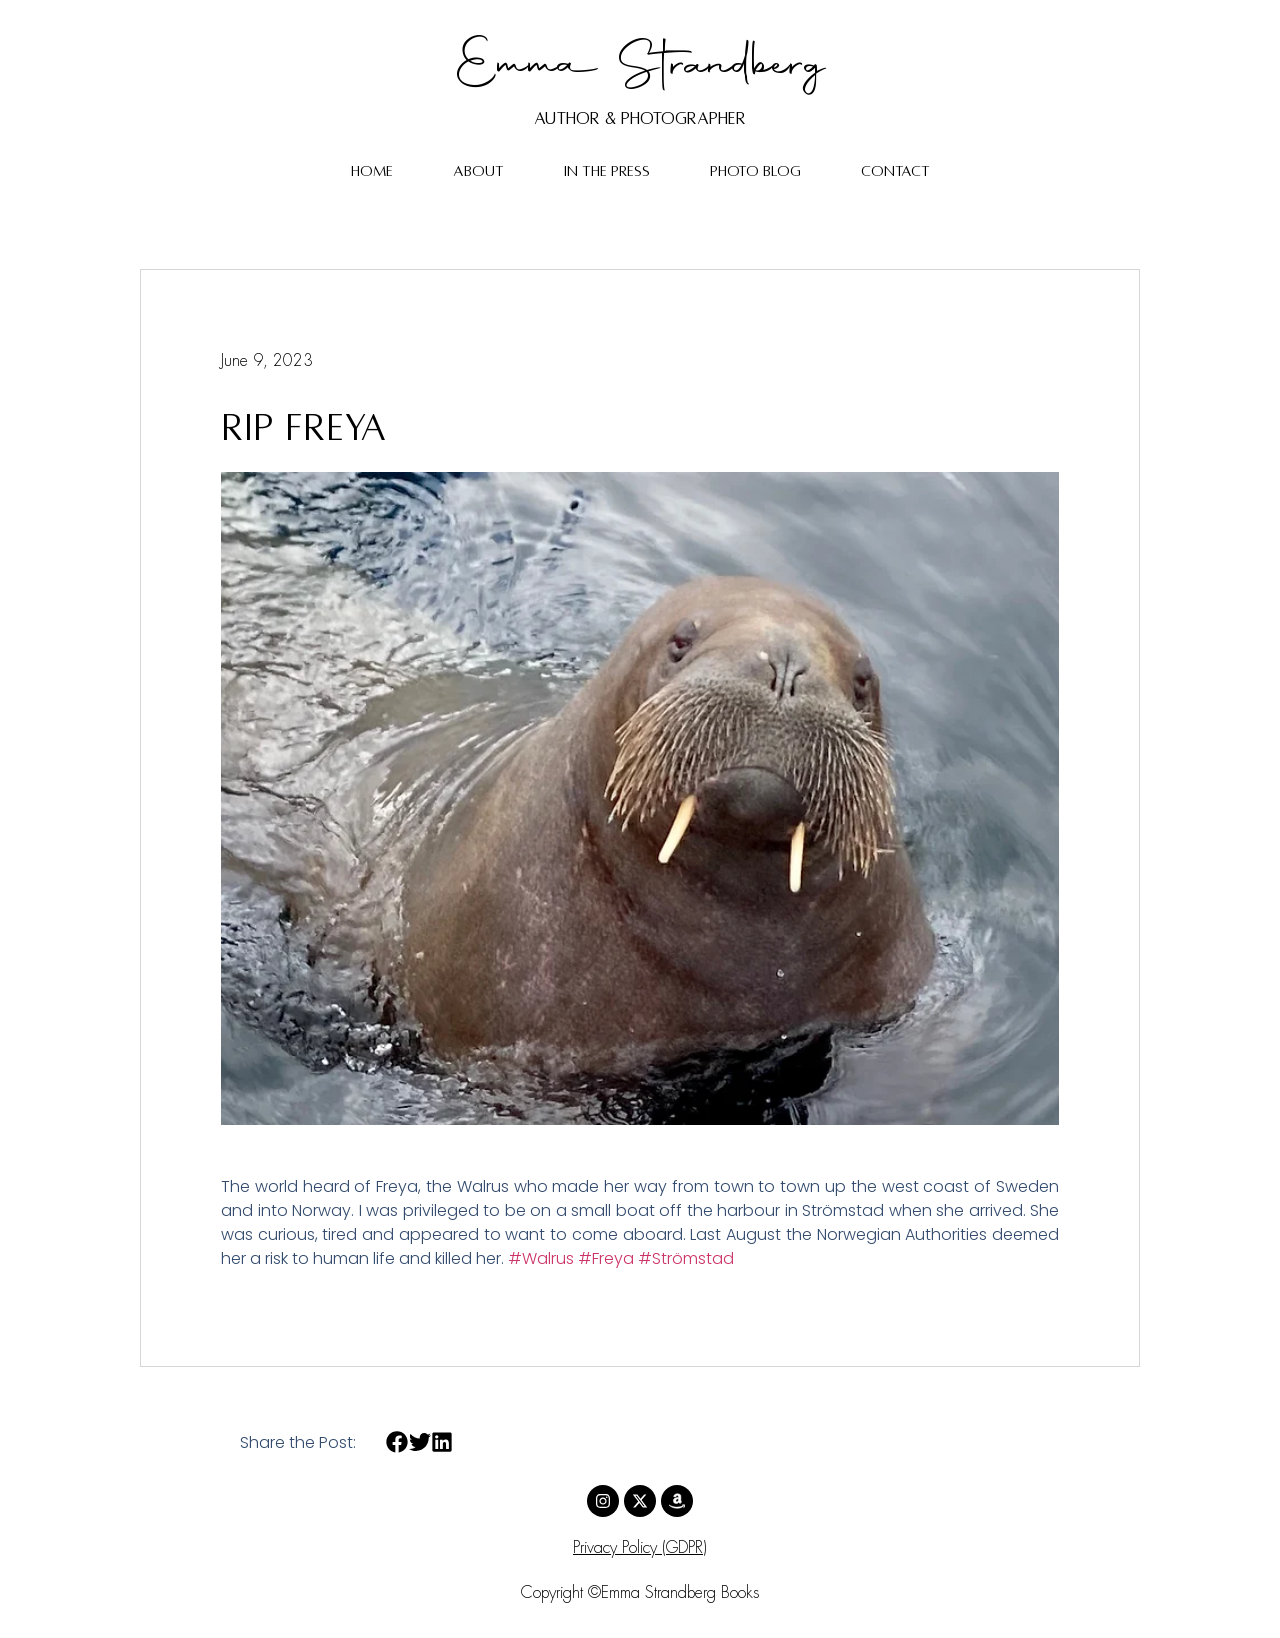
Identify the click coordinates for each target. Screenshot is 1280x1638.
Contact (895, 171)
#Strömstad (686, 1258)
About (478, 171)
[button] (397, 1442)
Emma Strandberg (640, 67)
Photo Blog (755, 171)
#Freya (606, 1258)
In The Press (607, 171)
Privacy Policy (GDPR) (640, 1548)
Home (372, 171)
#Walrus (541, 1258)
